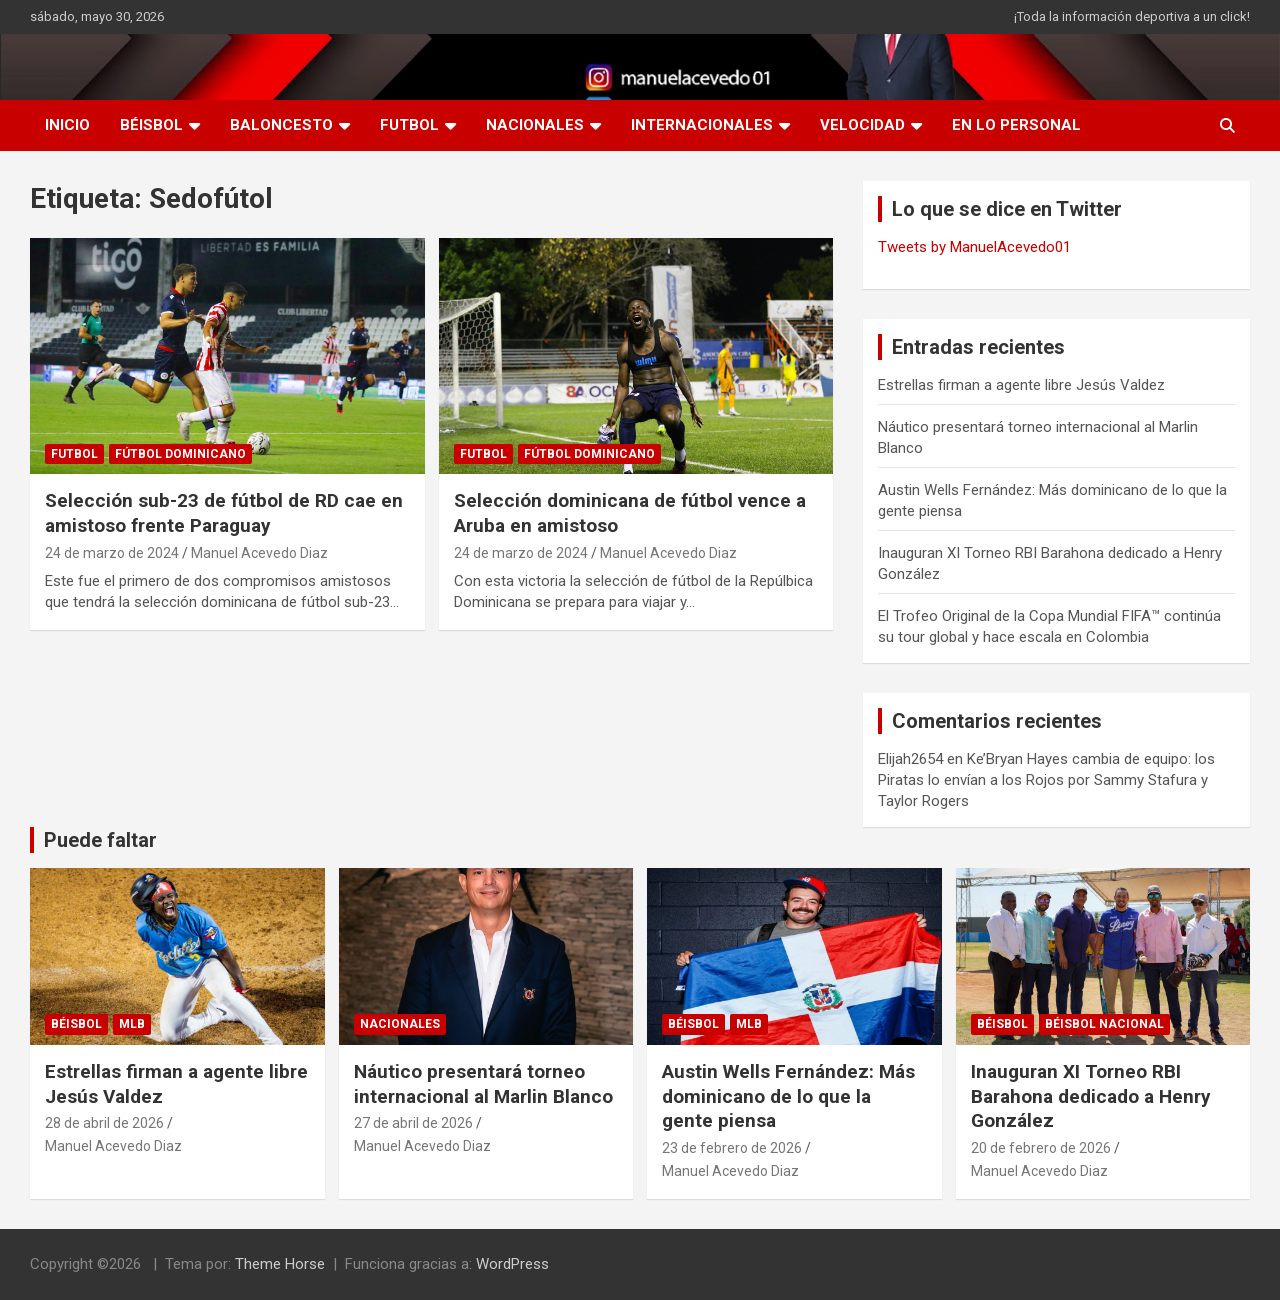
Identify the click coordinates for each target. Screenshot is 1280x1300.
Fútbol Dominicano (180, 454)
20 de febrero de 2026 (1041, 1148)
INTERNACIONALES (702, 125)
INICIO (67, 125)
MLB (132, 1024)
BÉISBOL (151, 125)
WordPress (512, 1264)
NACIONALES (535, 125)
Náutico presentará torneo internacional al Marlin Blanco (483, 1084)
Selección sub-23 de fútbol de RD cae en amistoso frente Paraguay (224, 513)
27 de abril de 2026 (413, 1123)
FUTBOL (409, 125)
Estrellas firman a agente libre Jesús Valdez (1021, 385)
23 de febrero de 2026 (732, 1148)
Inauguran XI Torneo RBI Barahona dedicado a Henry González (1091, 1096)
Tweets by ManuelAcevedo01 (974, 247)
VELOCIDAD (862, 125)
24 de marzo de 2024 (112, 553)
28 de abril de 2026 (104, 1123)
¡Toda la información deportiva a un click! (1132, 16)
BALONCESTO (281, 125)
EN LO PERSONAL (1016, 125)
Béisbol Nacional (1104, 1024)
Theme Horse (280, 1264)
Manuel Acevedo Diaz (259, 553)
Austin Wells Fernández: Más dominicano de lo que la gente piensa (788, 1096)
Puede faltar (100, 840)
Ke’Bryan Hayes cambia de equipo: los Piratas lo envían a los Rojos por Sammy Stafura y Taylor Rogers (1046, 780)
